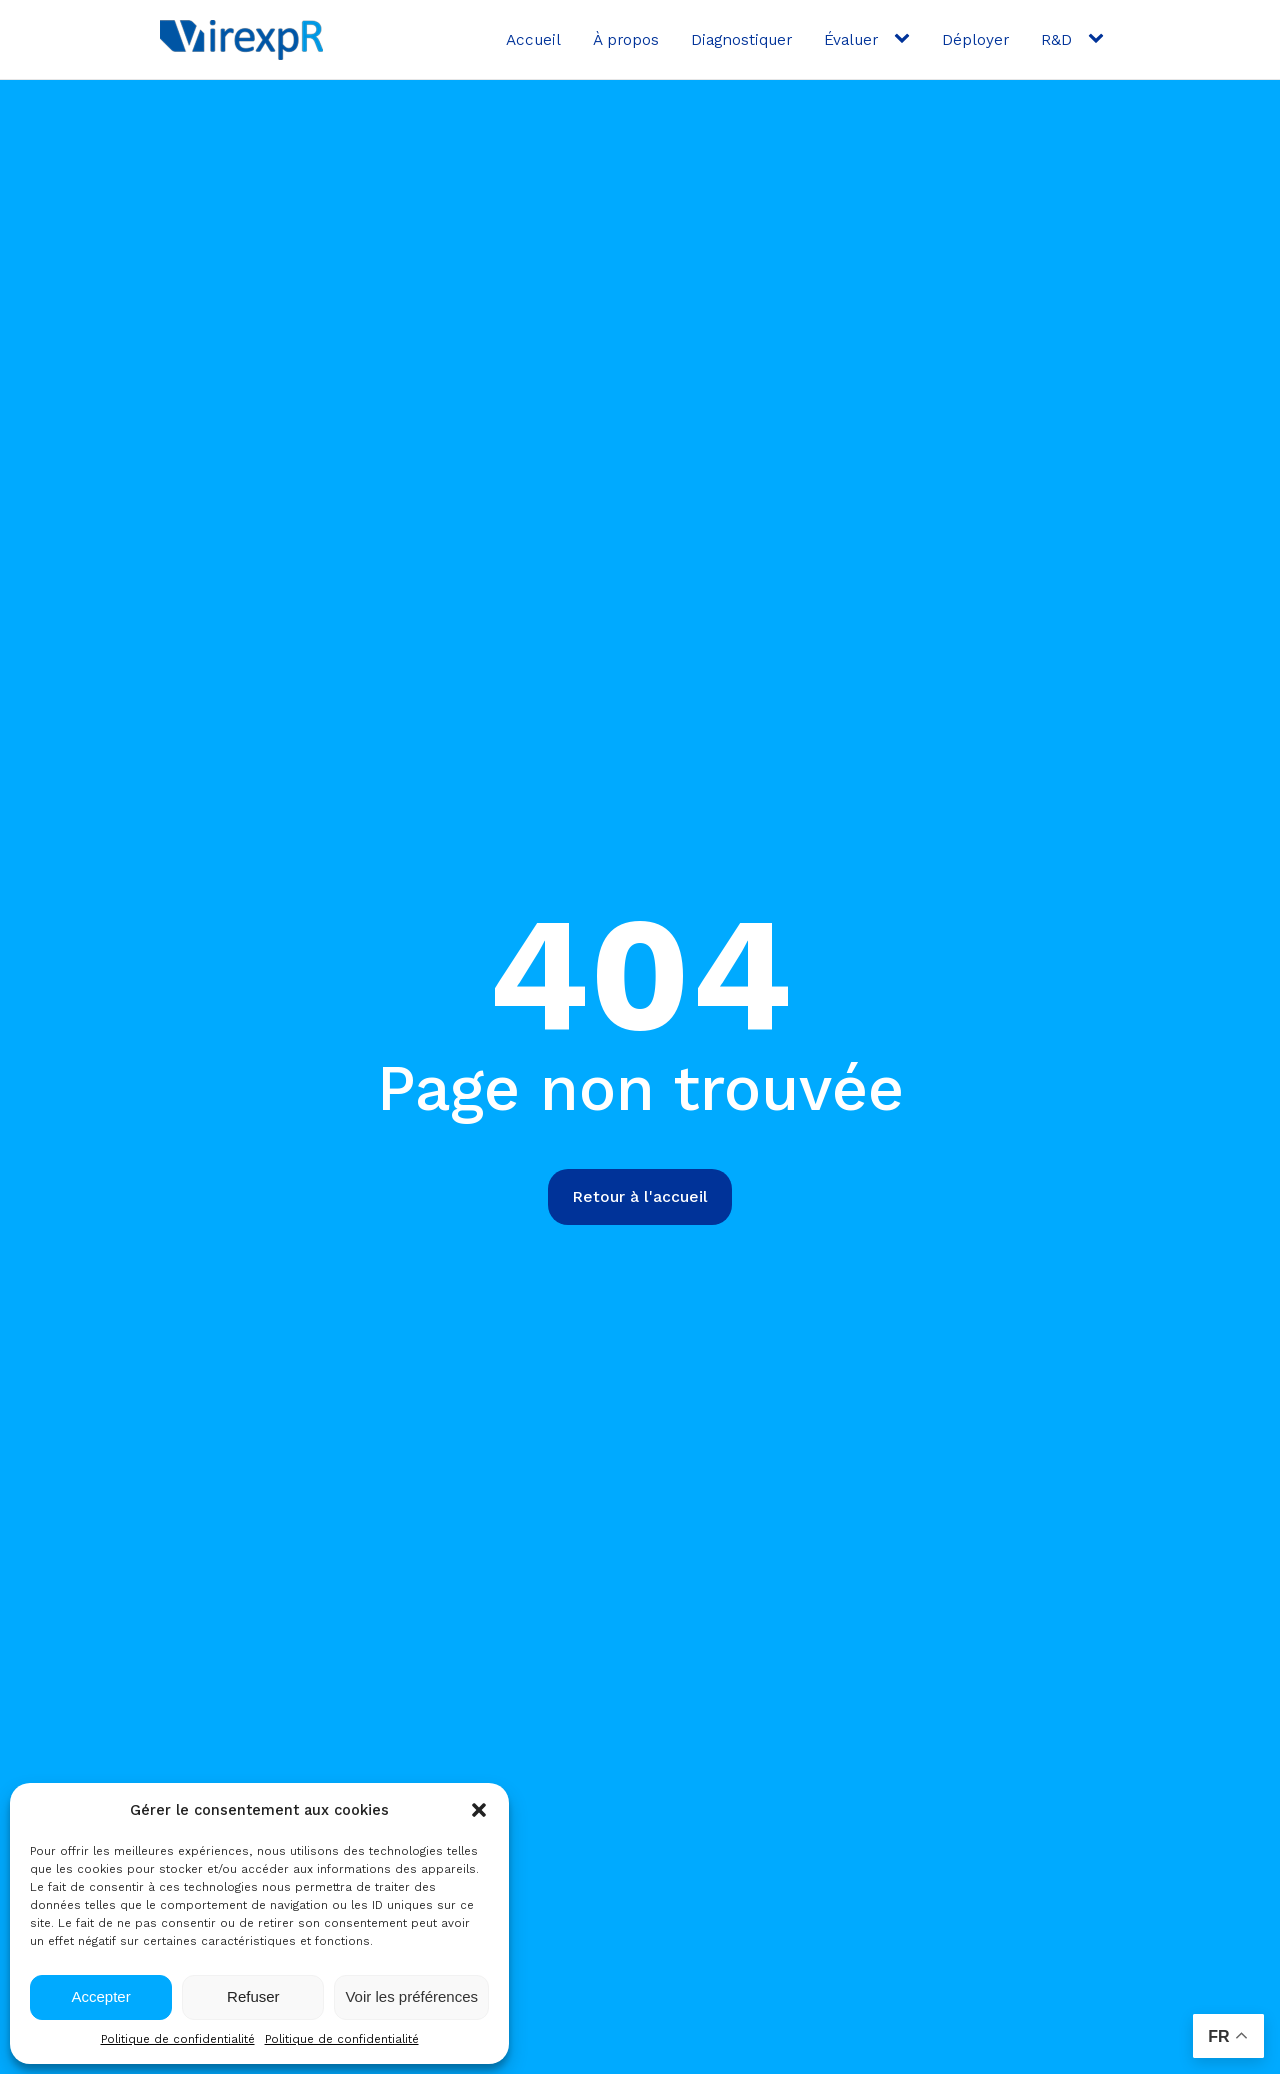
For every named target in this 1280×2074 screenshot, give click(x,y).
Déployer (975, 39)
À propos (626, 39)
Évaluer (851, 39)
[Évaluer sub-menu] (906, 39)
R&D (1056, 39)
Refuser (253, 1996)
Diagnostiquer (741, 39)
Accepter (101, 1996)
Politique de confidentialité (178, 2039)
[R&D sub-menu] (1100, 39)
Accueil (533, 39)
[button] (479, 1810)
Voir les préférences (411, 1996)
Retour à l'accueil (640, 1196)
